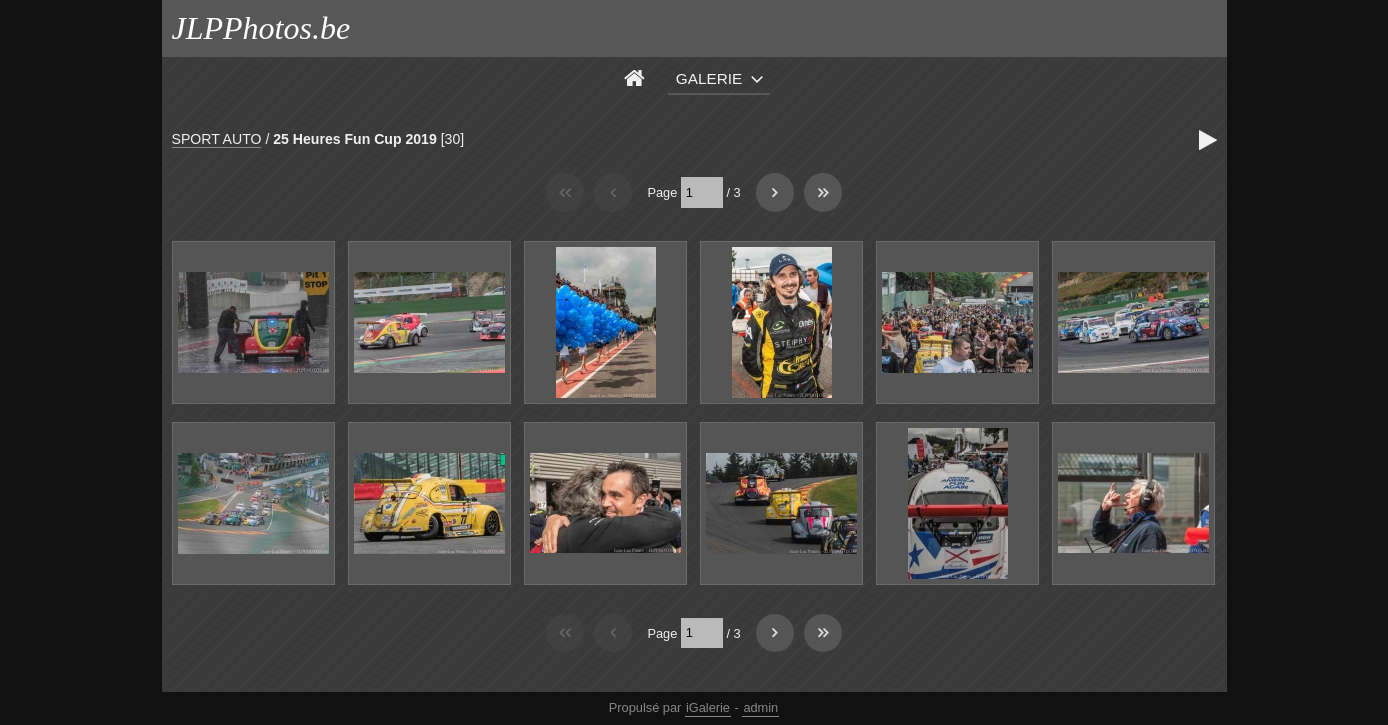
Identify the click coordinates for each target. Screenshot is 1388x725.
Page (662, 192)
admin (760, 707)
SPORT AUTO (217, 139)
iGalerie (708, 707)
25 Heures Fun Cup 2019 (355, 139)
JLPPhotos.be (261, 28)
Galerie (709, 78)
